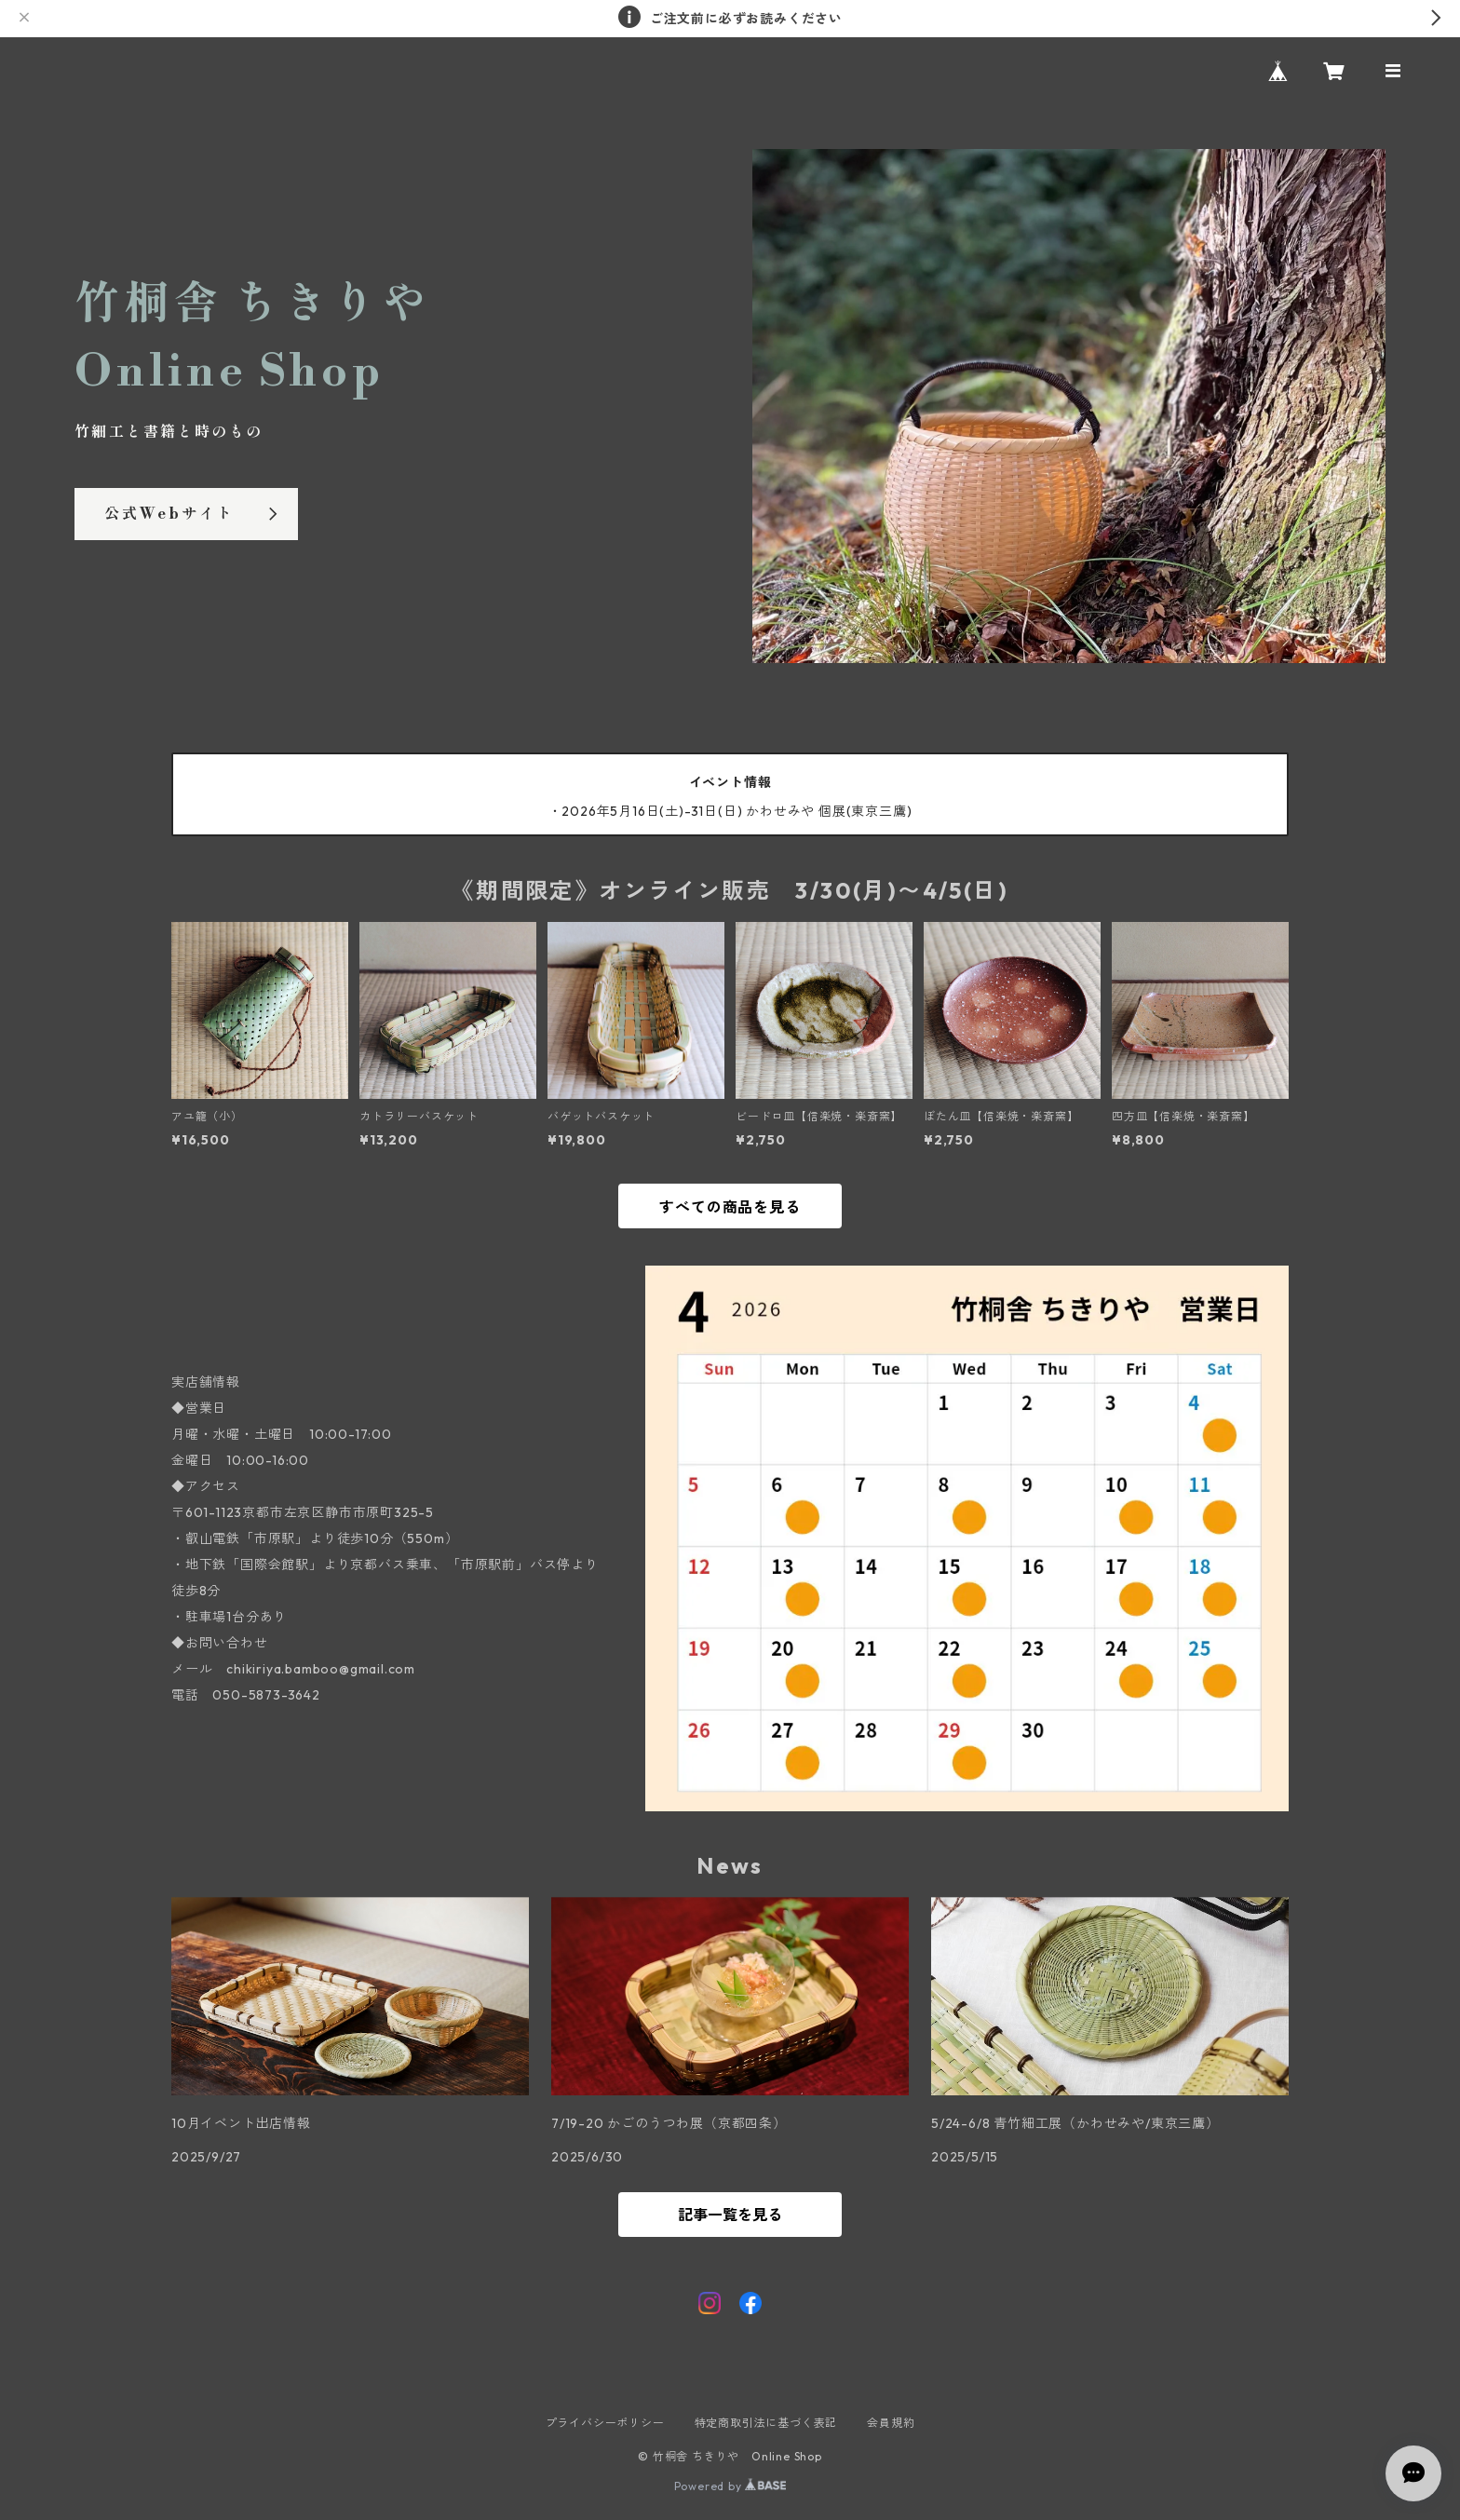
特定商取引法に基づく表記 (766, 2423)
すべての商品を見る (729, 1207)
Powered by (730, 2486)
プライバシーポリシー (605, 2423)
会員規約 (890, 2423)
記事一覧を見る (730, 2214)
